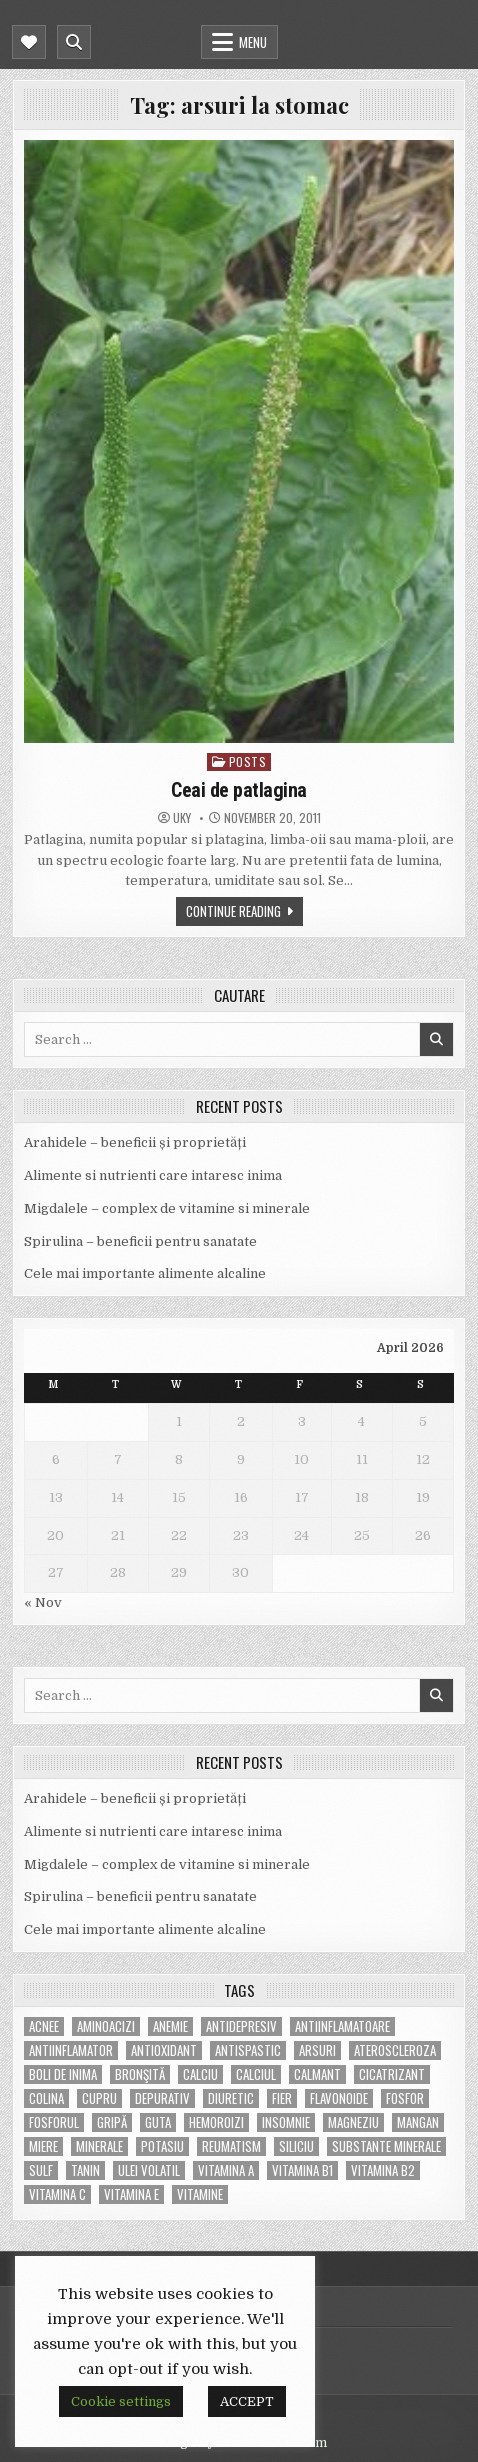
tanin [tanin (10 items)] (85, 2170)
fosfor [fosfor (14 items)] (405, 2098)
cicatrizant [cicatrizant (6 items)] (392, 2074)
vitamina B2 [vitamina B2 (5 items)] (383, 2170)
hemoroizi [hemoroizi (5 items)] (216, 2122)
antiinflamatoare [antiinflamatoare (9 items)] (342, 2026)
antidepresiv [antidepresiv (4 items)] (241, 2026)
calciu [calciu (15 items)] (200, 2074)
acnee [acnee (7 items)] (44, 2026)
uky (182, 818)
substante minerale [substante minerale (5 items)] (386, 2146)
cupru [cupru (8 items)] (99, 2098)
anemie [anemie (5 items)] (170, 2026)
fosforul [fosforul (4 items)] (54, 2122)
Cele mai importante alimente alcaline (145, 1273)
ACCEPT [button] (247, 2401)
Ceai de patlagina (239, 790)
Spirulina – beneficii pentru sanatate (140, 1241)
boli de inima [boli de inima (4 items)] (63, 2074)
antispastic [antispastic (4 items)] (248, 2050)
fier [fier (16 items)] (282, 2098)
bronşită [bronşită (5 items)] (140, 2074)
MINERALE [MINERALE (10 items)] (99, 2146)
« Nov (43, 1602)
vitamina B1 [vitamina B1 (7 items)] (302, 2170)
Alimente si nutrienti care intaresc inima (153, 1175)
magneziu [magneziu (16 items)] (353, 2122)
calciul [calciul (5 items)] (256, 2074)
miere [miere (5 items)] (43, 2146)
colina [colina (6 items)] (46, 2098)
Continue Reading (233, 911)
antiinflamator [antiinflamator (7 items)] (71, 2050)
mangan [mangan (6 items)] (418, 2122)
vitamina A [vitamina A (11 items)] (226, 2170)
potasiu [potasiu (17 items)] (162, 2146)
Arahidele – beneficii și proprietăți (135, 1142)
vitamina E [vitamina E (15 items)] (131, 2194)
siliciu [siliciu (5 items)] (296, 2146)
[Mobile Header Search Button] (74, 42)
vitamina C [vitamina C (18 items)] (57, 2194)
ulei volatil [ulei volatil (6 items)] (149, 2170)
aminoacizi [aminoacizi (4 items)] (106, 2026)
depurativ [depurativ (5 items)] (162, 2098)
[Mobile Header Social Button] (29, 42)
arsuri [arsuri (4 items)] (317, 2050)
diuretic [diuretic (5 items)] (231, 2098)
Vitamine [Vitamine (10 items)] (200, 2194)
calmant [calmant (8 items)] (317, 2074)
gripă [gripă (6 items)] (112, 2122)
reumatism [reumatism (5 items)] (231, 2146)
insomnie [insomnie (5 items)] (286, 2122)
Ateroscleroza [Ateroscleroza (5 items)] (395, 2050)
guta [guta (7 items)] (158, 2122)
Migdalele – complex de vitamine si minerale (167, 1208)
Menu (253, 42)
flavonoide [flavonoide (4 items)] (339, 2098)
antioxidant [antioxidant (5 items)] (164, 2050)
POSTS (248, 761)
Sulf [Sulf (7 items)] (41, 2170)
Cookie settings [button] (121, 2401)
